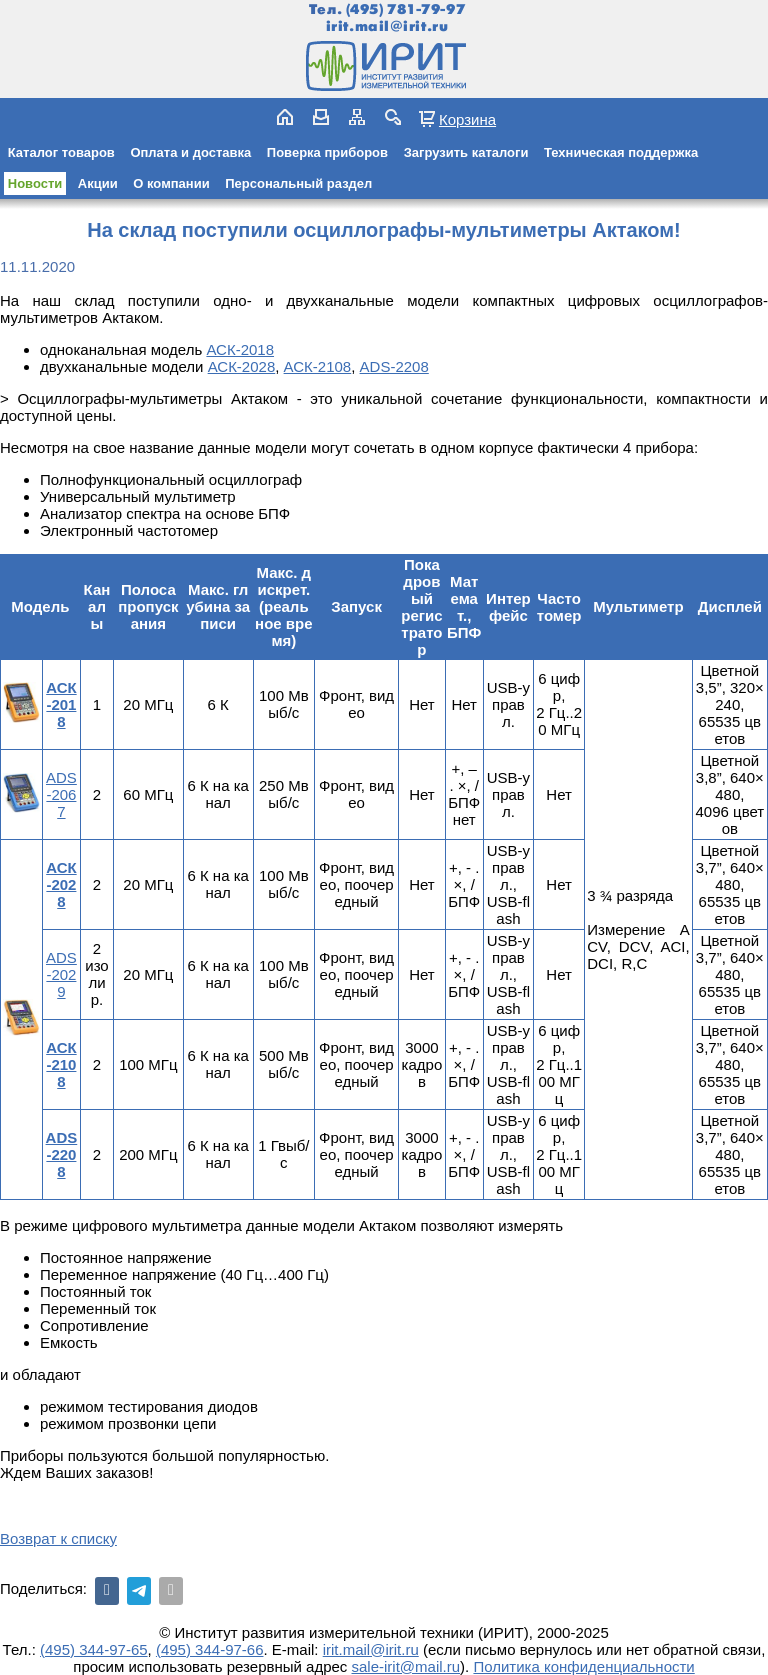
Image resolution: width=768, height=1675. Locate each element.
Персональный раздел (298, 183)
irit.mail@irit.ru (387, 26)
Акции (98, 183)
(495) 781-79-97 (405, 9)
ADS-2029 (61, 974)
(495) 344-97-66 (210, 1649)
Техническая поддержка (621, 152)
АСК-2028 (242, 366)
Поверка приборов (327, 152)
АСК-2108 (318, 366)
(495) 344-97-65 (94, 1649)
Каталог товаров (61, 152)
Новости (35, 183)
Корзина (467, 119)
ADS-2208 (394, 366)
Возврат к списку (58, 1538)
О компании (171, 183)
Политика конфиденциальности (583, 1666)
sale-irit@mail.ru (406, 1666)
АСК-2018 (240, 349)
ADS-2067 (61, 794)
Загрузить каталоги (466, 152)
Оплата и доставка (190, 152)
